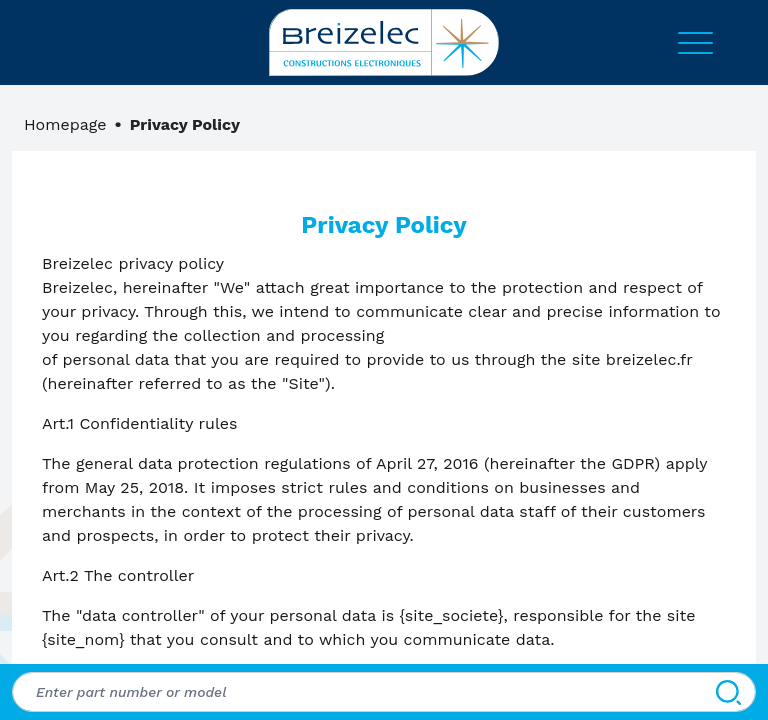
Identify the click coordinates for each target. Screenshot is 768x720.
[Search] (728, 692)
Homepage (65, 124)
